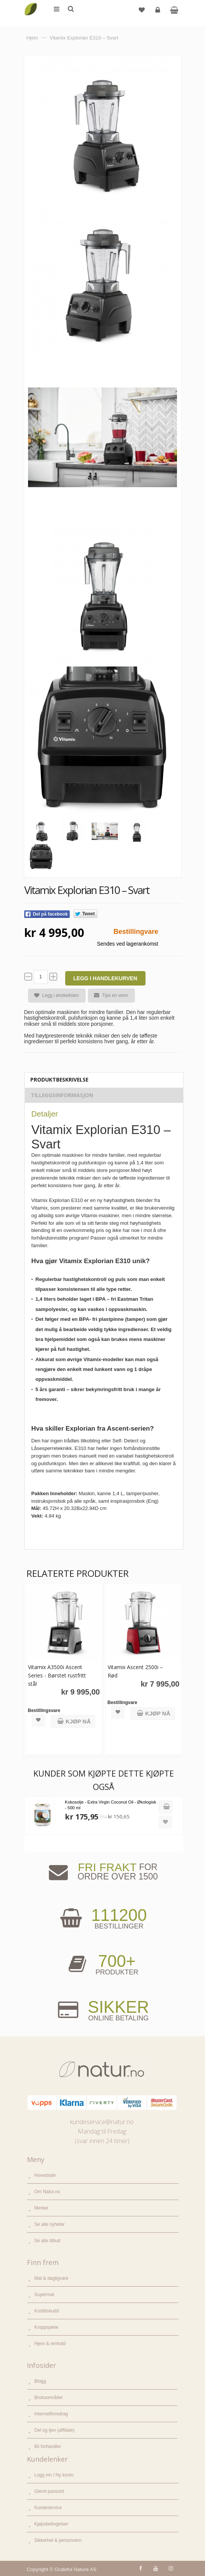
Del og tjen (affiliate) (54, 2430)
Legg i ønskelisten (53, 995)
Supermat (44, 2294)
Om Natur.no (47, 2191)
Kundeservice (48, 2507)
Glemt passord (49, 2491)
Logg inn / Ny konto (54, 2475)
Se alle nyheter (49, 2224)
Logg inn (158, 12)
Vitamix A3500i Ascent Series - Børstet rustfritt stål (57, 1675)
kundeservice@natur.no (102, 2122)
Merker (41, 2208)
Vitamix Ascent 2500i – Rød (135, 1671)
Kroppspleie (46, 2327)
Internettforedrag (51, 2413)
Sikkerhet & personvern (58, 2540)
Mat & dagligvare (51, 2278)
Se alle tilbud (47, 2240)
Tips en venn (108, 995)
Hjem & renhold (50, 2343)
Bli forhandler (47, 2446)
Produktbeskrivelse (59, 1079)
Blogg (40, 2381)
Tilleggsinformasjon (62, 1095)
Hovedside (45, 2175)
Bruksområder (48, 2397)
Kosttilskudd (46, 2311)
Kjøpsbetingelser (51, 2524)
